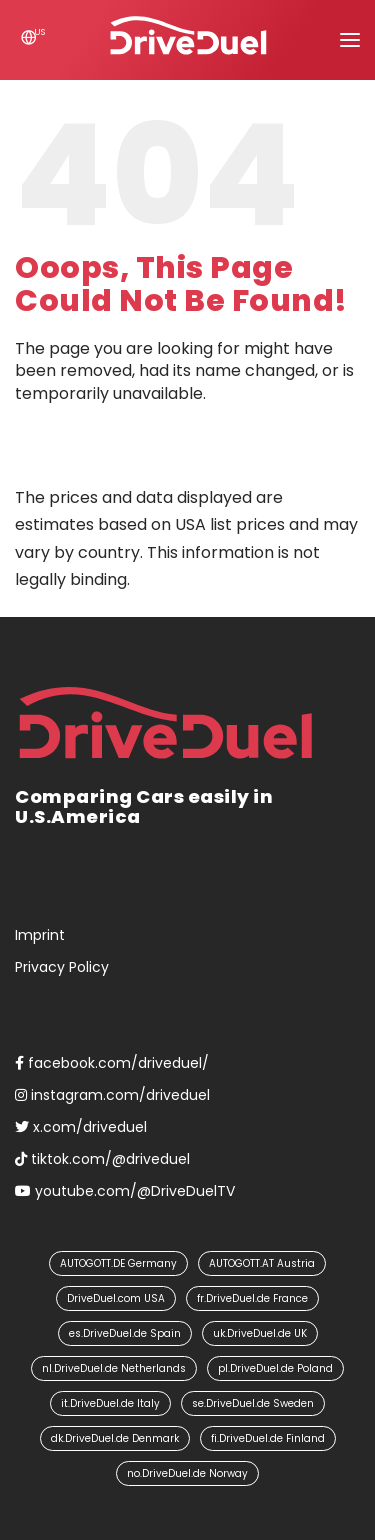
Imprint (40, 935)
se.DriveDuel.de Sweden (253, 1403)
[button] (350, 40)
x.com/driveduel (81, 1127)
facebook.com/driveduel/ (112, 1063)
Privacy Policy (62, 967)
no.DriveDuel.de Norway (187, 1473)
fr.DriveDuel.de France (252, 1298)
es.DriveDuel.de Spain (125, 1333)
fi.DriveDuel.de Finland (268, 1438)
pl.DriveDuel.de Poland (275, 1368)
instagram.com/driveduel (112, 1095)
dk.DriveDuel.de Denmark (115, 1438)
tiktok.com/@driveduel (102, 1159)
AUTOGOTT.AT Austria (262, 1263)
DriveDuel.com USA (116, 1298)
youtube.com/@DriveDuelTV (125, 1191)
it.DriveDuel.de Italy (110, 1403)
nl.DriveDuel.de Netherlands (114, 1368)
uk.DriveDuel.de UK (260, 1333)
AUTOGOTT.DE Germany (118, 1263)
